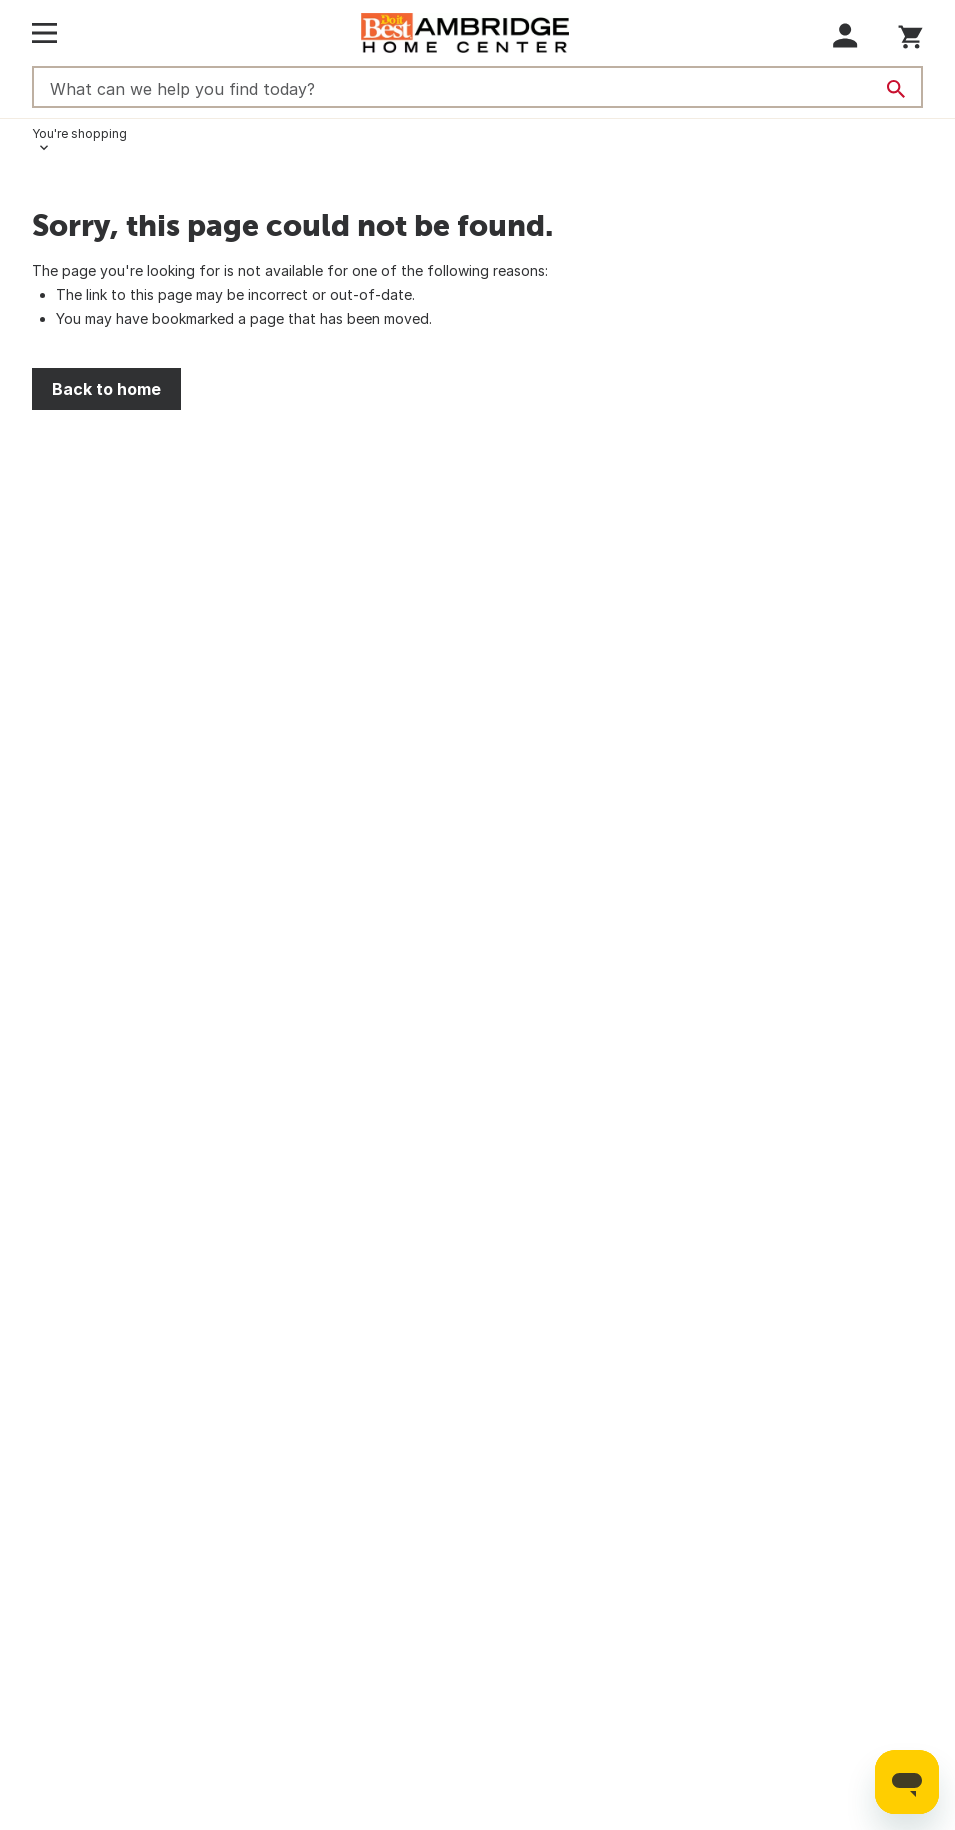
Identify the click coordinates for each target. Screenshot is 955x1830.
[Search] (896, 89)
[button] (845, 35)
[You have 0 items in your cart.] (910, 33)
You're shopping (79, 133)
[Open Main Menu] (44, 33)
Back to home (106, 389)
